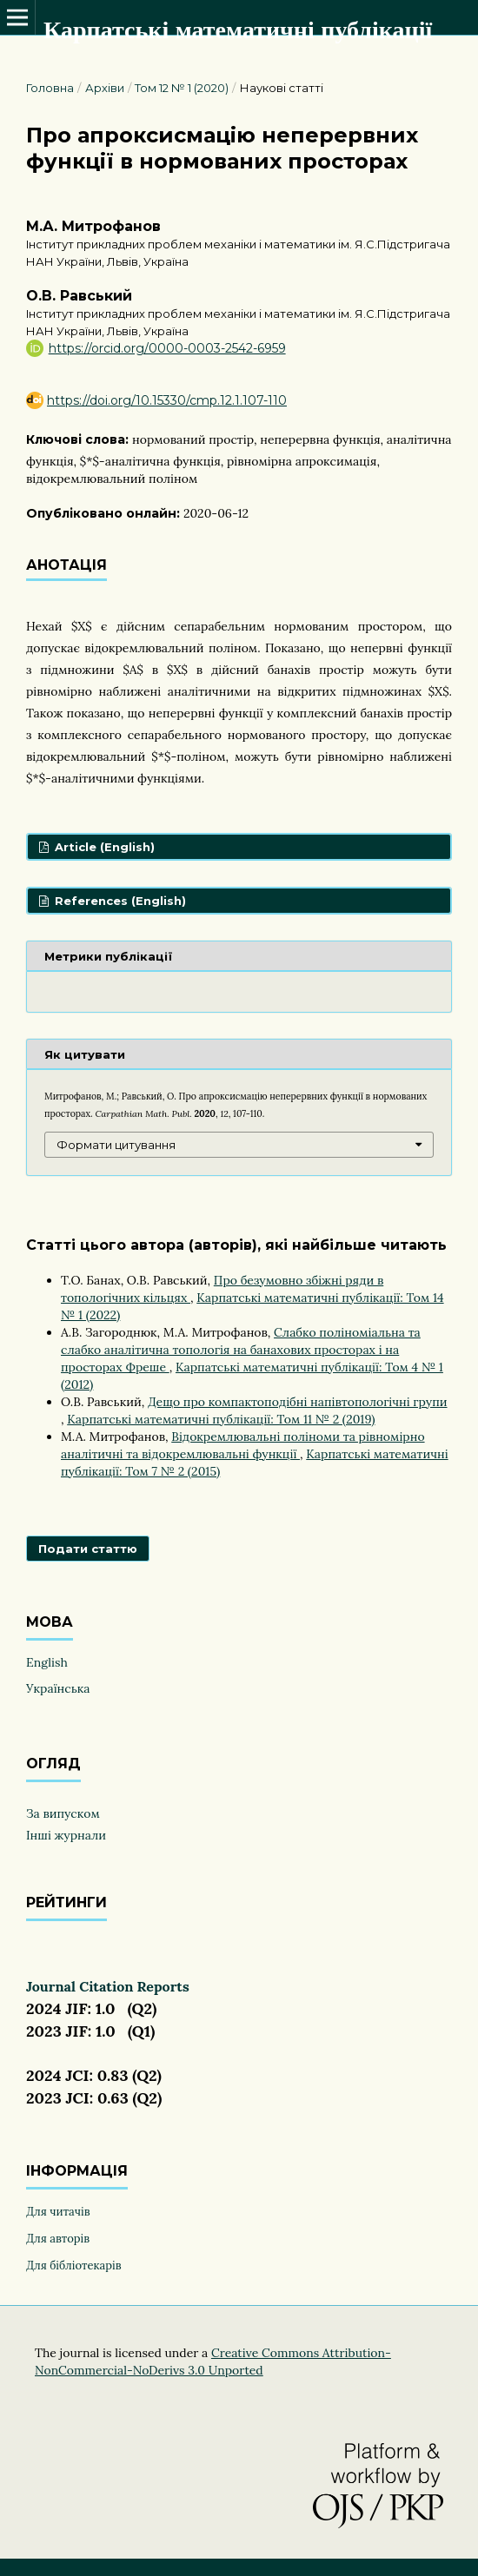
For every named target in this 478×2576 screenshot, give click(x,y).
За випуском (63, 1813)
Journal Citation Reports (107, 1986)
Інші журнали (66, 1835)
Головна (50, 88)
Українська (58, 1688)
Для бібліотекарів (73, 2265)
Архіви (104, 88)
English (47, 1662)
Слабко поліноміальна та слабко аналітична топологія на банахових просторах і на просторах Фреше (241, 1349)
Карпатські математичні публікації (237, 30)
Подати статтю (87, 1549)
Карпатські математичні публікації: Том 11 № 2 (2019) (221, 1419)
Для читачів (58, 2211)
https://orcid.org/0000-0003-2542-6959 (167, 348)
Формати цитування (116, 1145)
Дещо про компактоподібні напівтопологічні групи (298, 1402)
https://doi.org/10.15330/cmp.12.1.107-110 (167, 400)
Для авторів (58, 2238)
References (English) (118, 901)
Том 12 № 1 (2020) (182, 88)
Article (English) (103, 847)
